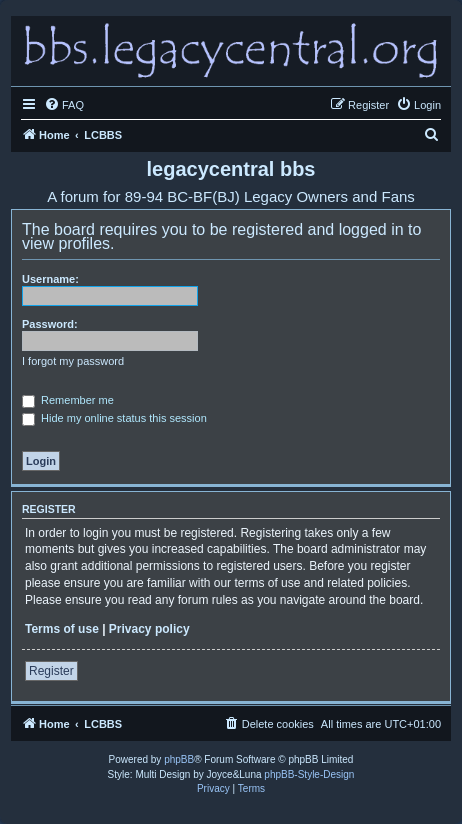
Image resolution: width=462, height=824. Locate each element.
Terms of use (62, 629)
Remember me (68, 400)
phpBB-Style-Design (309, 774)
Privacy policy (149, 629)
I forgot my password (73, 361)
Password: (50, 324)
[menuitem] (64, 105)
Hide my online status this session (114, 418)
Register (51, 671)
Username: (50, 279)
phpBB (179, 759)
